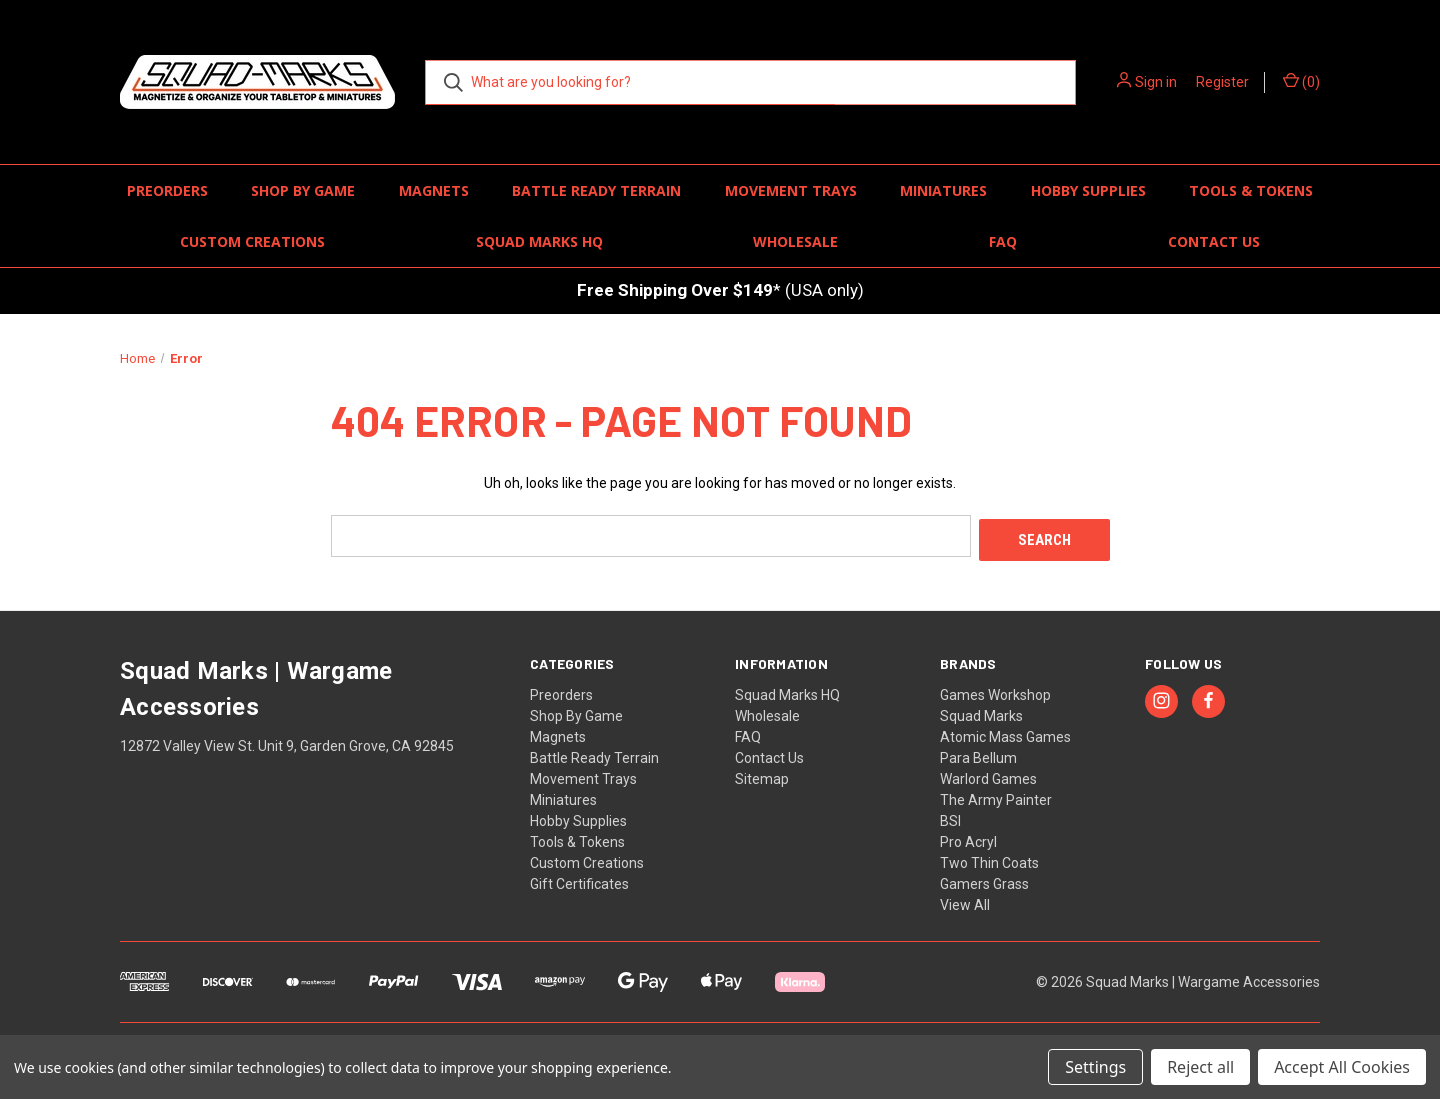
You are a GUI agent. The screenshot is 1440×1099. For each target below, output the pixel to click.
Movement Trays (791, 190)
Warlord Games (988, 775)
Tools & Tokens (1251, 190)
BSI (950, 817)
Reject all (1200, 1067)
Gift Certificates (579, 880)
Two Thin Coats (989, 859)
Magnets (434, 190)
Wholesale (795, 241)
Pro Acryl (968, 838)
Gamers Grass (984, 880)
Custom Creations (252, 241)
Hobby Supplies (1088, 190)
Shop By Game (303, 190)
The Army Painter (996, 796)
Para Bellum (978, 754)
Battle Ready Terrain (596, 190)
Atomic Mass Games (1005, 733)
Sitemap (762, 775)
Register (1222, 82)
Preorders (167, 190)
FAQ (1003, 241)
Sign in (1156, 82)
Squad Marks (981, 712)
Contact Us (1214, 241)
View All (965, 901)
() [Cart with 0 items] (1301, 81)
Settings (1095, 1067)
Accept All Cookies (1342, 1067)
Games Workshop (995, 691)
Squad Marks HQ (539, 241)
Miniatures (943, 190)
